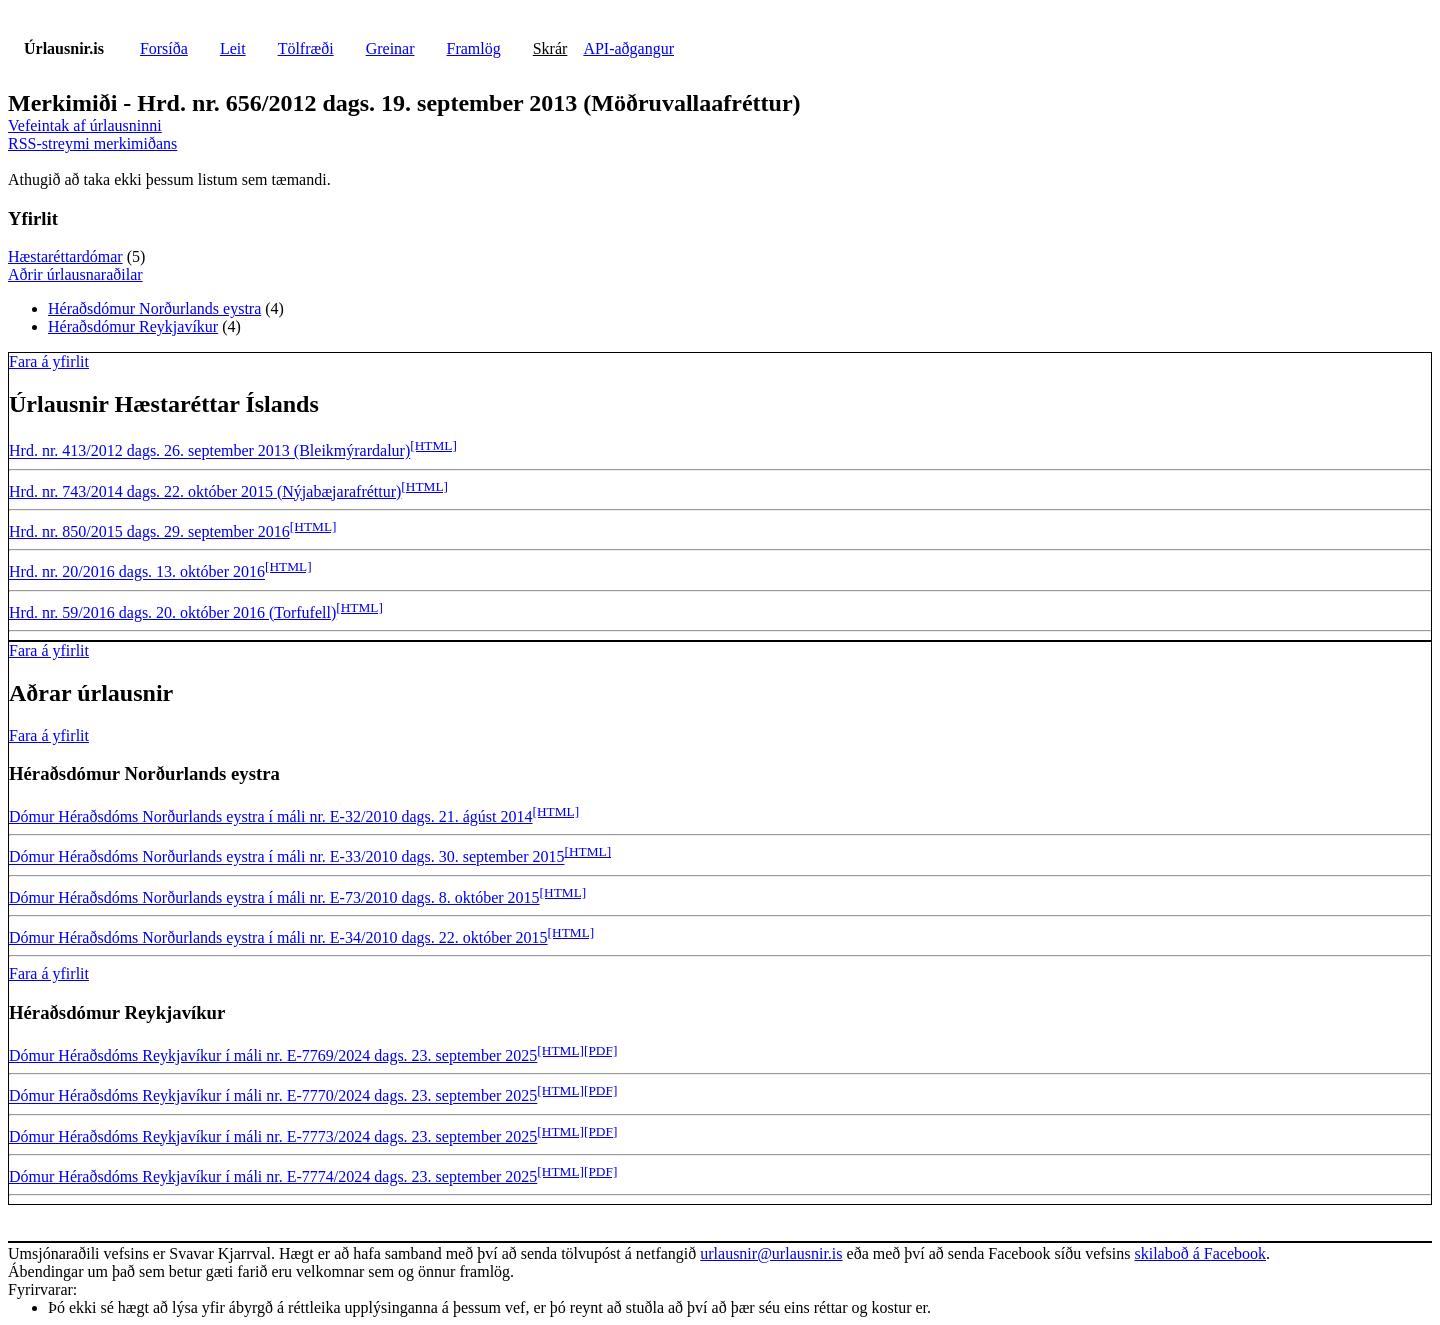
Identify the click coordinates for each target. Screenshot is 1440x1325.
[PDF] (600, 1050)
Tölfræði (306, 48)
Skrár (550, 48)
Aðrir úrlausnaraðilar (75, 274)
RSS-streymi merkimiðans (92, 143)
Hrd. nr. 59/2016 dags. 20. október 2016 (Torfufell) (172, 612)
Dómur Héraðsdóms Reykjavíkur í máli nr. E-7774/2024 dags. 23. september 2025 (273, 1176)
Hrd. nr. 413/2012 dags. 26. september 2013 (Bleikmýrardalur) (209, 451)
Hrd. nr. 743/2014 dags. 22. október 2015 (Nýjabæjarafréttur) (205, 491)
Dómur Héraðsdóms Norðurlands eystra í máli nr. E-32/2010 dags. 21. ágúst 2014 (270, 816)
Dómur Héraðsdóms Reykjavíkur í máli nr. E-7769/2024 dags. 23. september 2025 (273, 1055)
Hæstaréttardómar (65, 256)
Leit (233, 48)
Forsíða (164, 48)
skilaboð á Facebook (1200, 1253)
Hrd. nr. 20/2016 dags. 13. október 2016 (137, 572)
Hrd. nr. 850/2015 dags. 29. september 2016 (149, 531)
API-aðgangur (628, 48)
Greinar (390, 48)
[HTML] (433, 445)
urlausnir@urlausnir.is (771, 1253)
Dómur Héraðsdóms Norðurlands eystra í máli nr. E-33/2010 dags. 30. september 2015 (286, 857)
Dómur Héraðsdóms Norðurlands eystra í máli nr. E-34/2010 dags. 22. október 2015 (278, 937)
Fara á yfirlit (49, 361)
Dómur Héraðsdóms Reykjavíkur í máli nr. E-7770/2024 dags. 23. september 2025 (273, 1096)
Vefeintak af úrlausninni (85, 125)
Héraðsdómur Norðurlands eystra (154, 308)
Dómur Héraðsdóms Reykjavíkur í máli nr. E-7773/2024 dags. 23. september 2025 (273, 1136)
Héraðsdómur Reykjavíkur (133, 326)
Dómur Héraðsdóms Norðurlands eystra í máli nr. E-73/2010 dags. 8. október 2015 (274, 897)
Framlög (474, 48)
